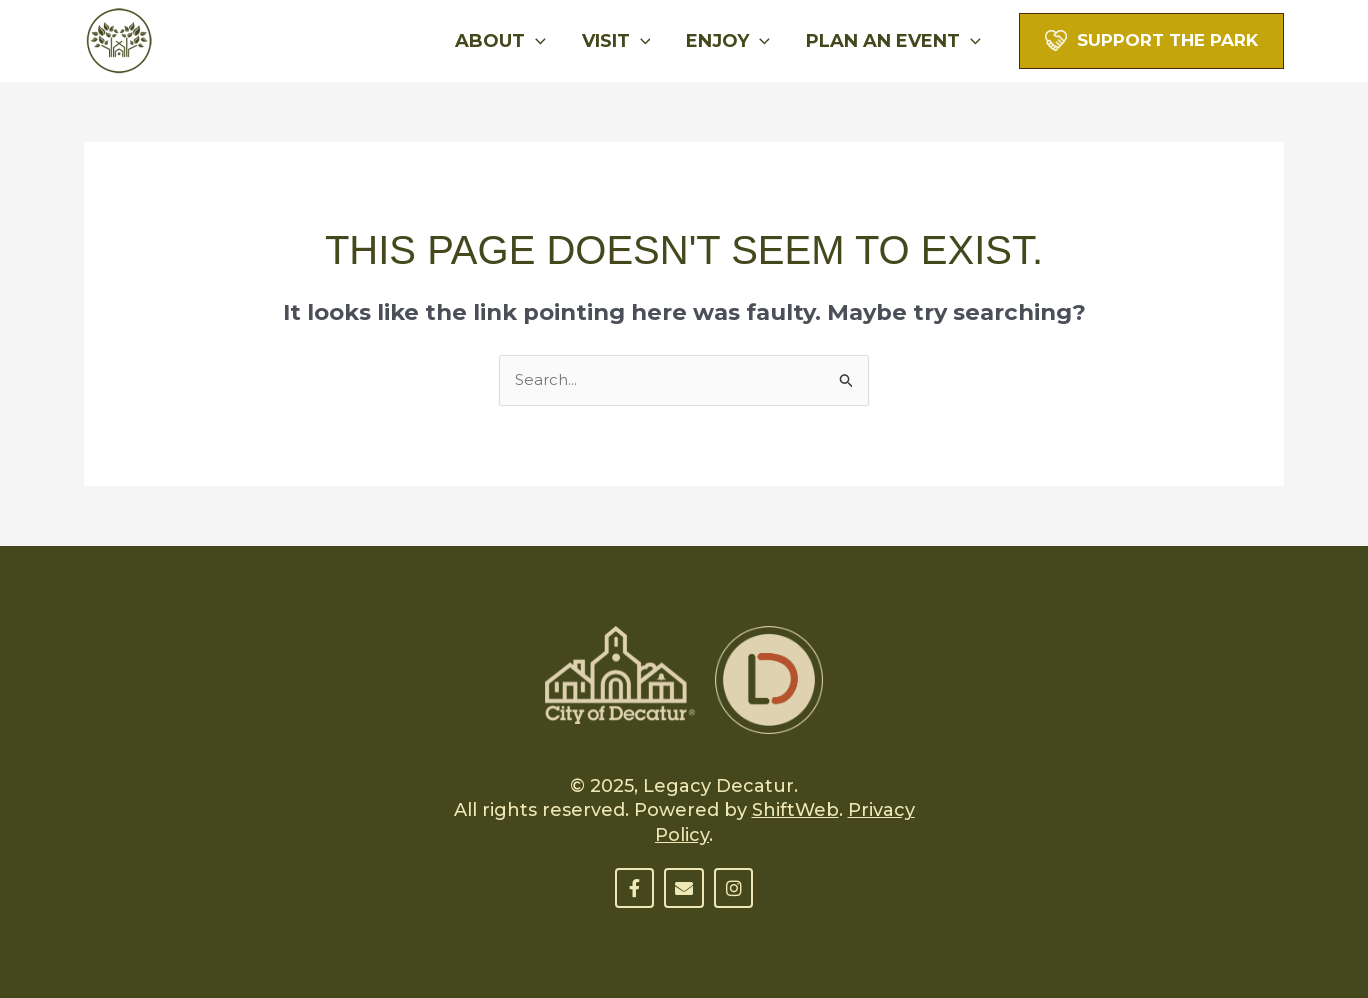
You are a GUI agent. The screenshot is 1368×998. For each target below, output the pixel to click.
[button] (1151, 39)
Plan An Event (893, 41)
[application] (535, 41)
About (500, 41)
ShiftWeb (795, 810)
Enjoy (728, 41)
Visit (616, 41)
